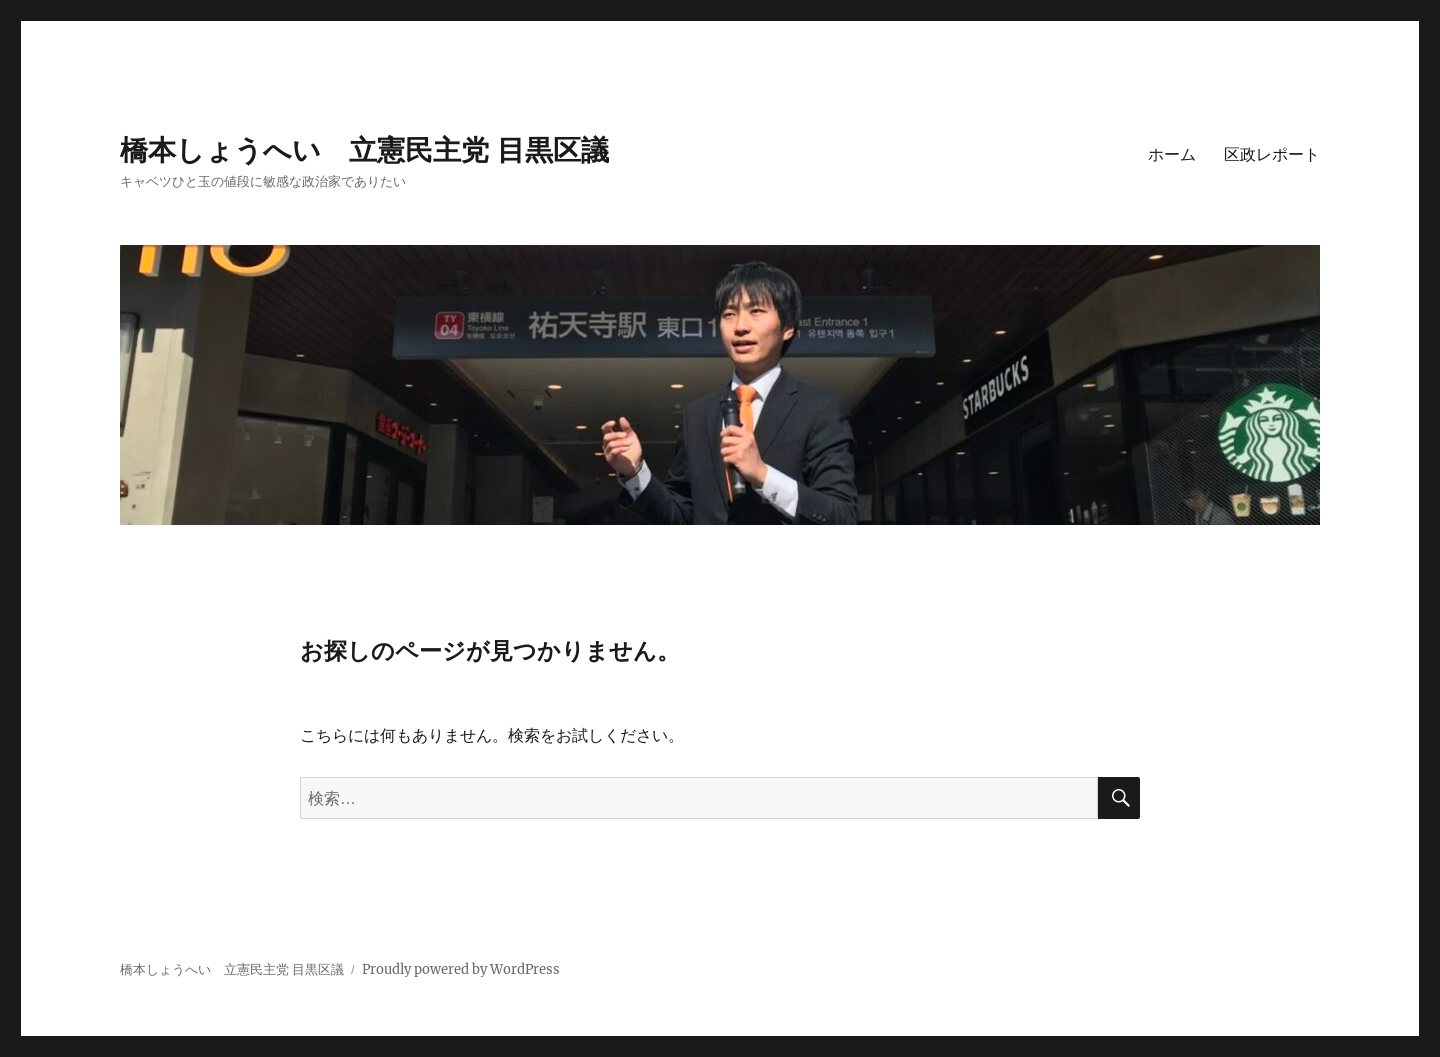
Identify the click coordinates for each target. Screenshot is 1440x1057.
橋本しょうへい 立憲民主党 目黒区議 (364, 150)
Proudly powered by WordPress (461, 969)
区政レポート (1272, 154)
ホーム (1172, 154)
